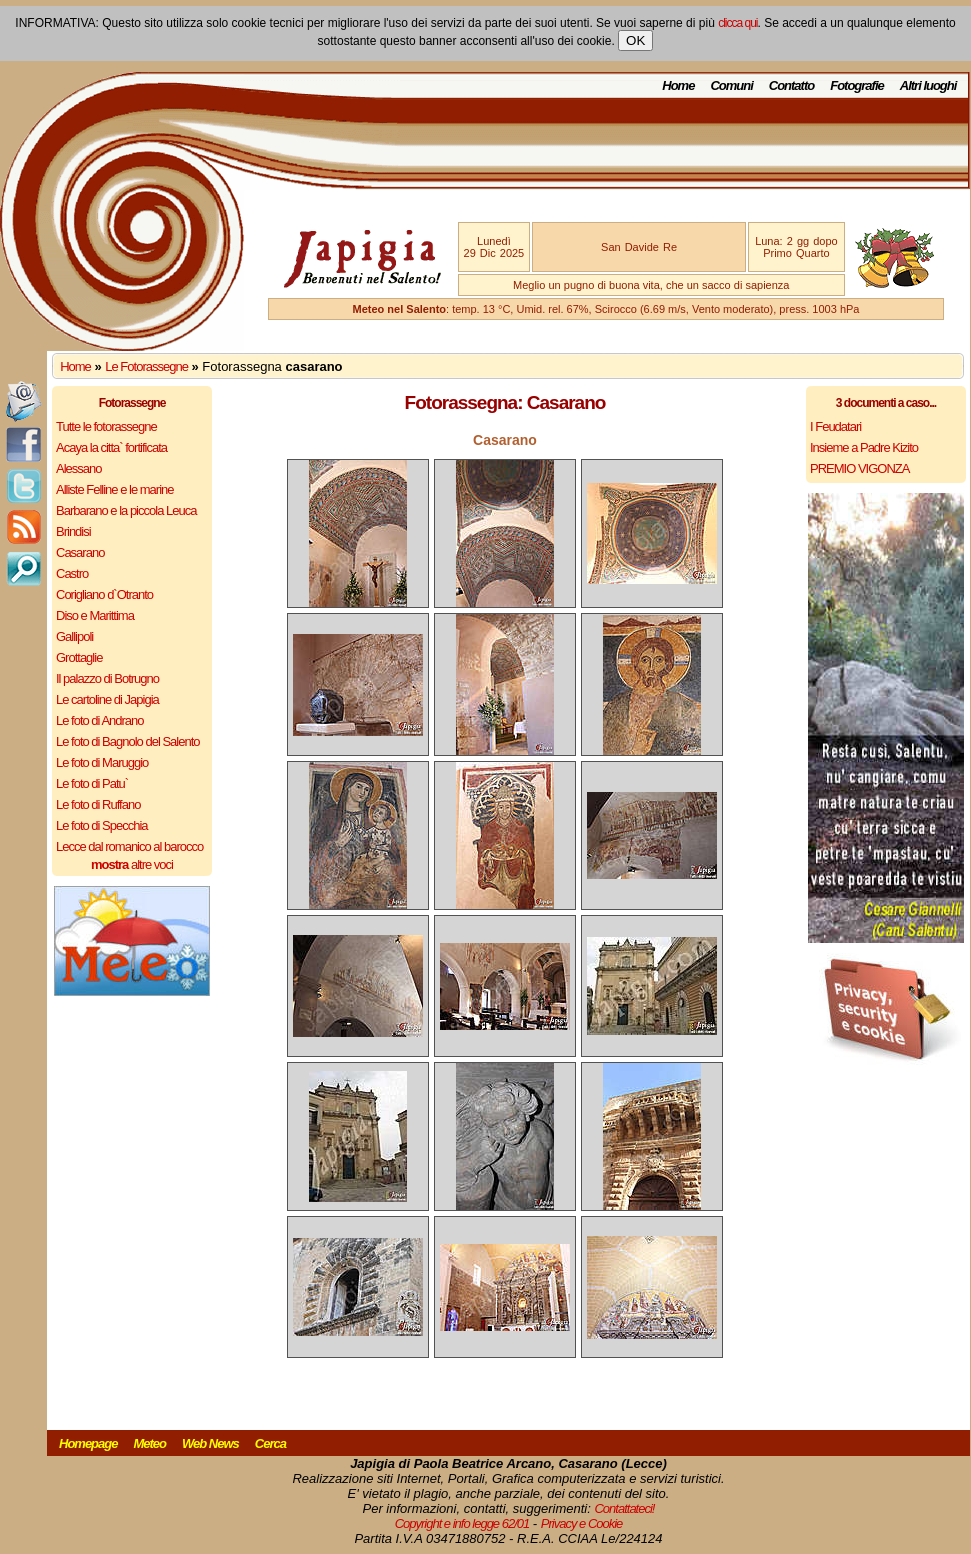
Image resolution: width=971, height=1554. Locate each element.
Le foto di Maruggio (102, 762)
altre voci (132, 864)
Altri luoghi (928, 85)
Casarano (80, 552)
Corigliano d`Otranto (104, 594)
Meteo (149, 1443)
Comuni (731, 85)
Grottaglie (79, 657)
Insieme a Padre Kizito (864, 447)
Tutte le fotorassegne (106, 426)
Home (678, 85)
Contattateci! (624, 1508)
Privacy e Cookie (582, 1523)
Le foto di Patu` (92, 783)
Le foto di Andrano (100, 720)
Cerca (270, 1443)
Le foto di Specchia (102, 825)
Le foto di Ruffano (98, 804)
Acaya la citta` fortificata (111, 447)
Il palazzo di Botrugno (107, 678)
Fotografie (857, 85)
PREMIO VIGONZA (859, 468)
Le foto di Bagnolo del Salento (127, 741)
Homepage (88, 1443)
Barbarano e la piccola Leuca (126, 510)
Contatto (791, 85)
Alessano (78, 468)
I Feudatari (835, 426)
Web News (210, 1443)
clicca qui (737, 23)
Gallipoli (74, 636)
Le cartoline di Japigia (107, 699)
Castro (72, 573)
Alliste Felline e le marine (115, 489)
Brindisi (73, 531)
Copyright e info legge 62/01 (462, 1523)
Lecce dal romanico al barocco (129, 846)
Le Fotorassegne (146, 366)
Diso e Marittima (95, 615)
